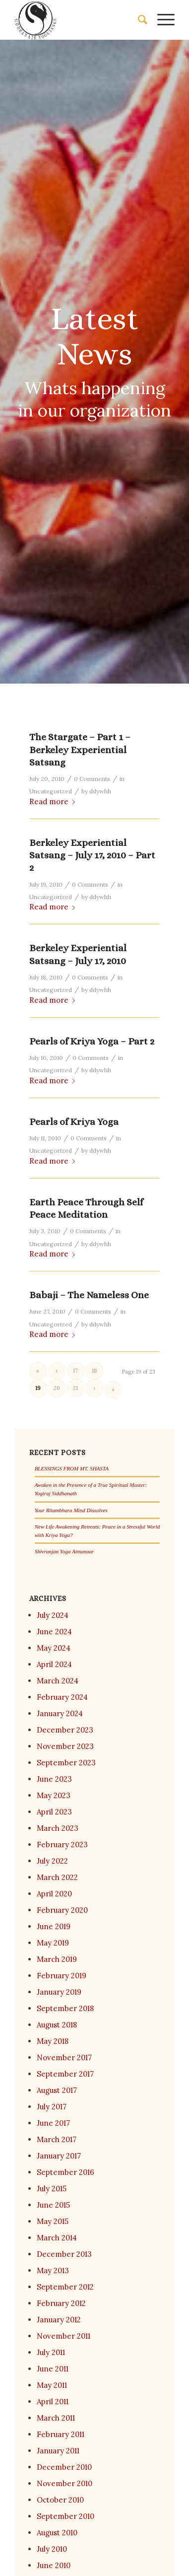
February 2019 (61, 1975)
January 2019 (59, 1992)
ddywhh (100, 791)
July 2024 (52, 1615)
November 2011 (63, 2336)
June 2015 (53, 2205)
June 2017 (53, 2123)
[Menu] (161, 20)
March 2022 (57, 1877)
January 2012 (59, 2319)
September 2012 (65, 2287)
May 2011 (52, 2385)
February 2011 (60, 2434)
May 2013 (53, 2270)
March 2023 (57, 1828)
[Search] (137, 20)
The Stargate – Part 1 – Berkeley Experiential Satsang (79, 749)
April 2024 (54, 1664)
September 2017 (65, 2074)
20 (57, 1388)
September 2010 (65, 2516)
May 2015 (52, 2221)
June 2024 (54, 1631)
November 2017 (64, 2057)
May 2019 (53, 1943)
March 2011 (56, 2418)
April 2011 (52, 2401)
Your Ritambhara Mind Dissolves (71, 1510)
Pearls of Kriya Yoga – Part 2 (91, 1041)
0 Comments (92, 778)
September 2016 (65, 2172)
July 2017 (51, 2106)
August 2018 (57, 2024)
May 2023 (53, 1795)
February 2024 (62, 1697)
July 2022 (52, 1861)
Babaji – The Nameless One (89, 1295)
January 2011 (58, 2450)
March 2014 (57, 2237)
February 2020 (62, 1910)
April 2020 (54, 1893)
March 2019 (57, 1959)
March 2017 (56, 2139)
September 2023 (66, 1762)
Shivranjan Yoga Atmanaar (64, 1551)
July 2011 (51, 2352)
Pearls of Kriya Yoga (74, 1121)
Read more (54, 801)
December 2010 (64, 2467)
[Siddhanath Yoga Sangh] (78, 20)
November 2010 (64, 2483)
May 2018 (52, 2041)
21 (75, 1388)
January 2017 (59, 2155)
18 (94, 1370)
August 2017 (57, 2090)
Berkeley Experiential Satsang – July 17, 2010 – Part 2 (92, 855)
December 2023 (65, 1730)
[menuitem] (137, 20)
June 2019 (53, 1926)
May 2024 (53, 1648)
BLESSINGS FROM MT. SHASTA (72, 1468)
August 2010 (57, 2532)
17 (75, 1370)
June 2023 (54, 1779)
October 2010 (60, 2500)
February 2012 (61, 2303)
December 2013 (64, 2254)
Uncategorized (50, 791)
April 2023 (54, 1811)
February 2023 (62, 1844)
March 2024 (57, 1680)
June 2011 (52, 2368)
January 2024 (60, 1713)
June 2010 (53, 2565)
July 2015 (51, 2188)
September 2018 (65, 2008)
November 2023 (65, 1746)
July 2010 (52, 2549)
